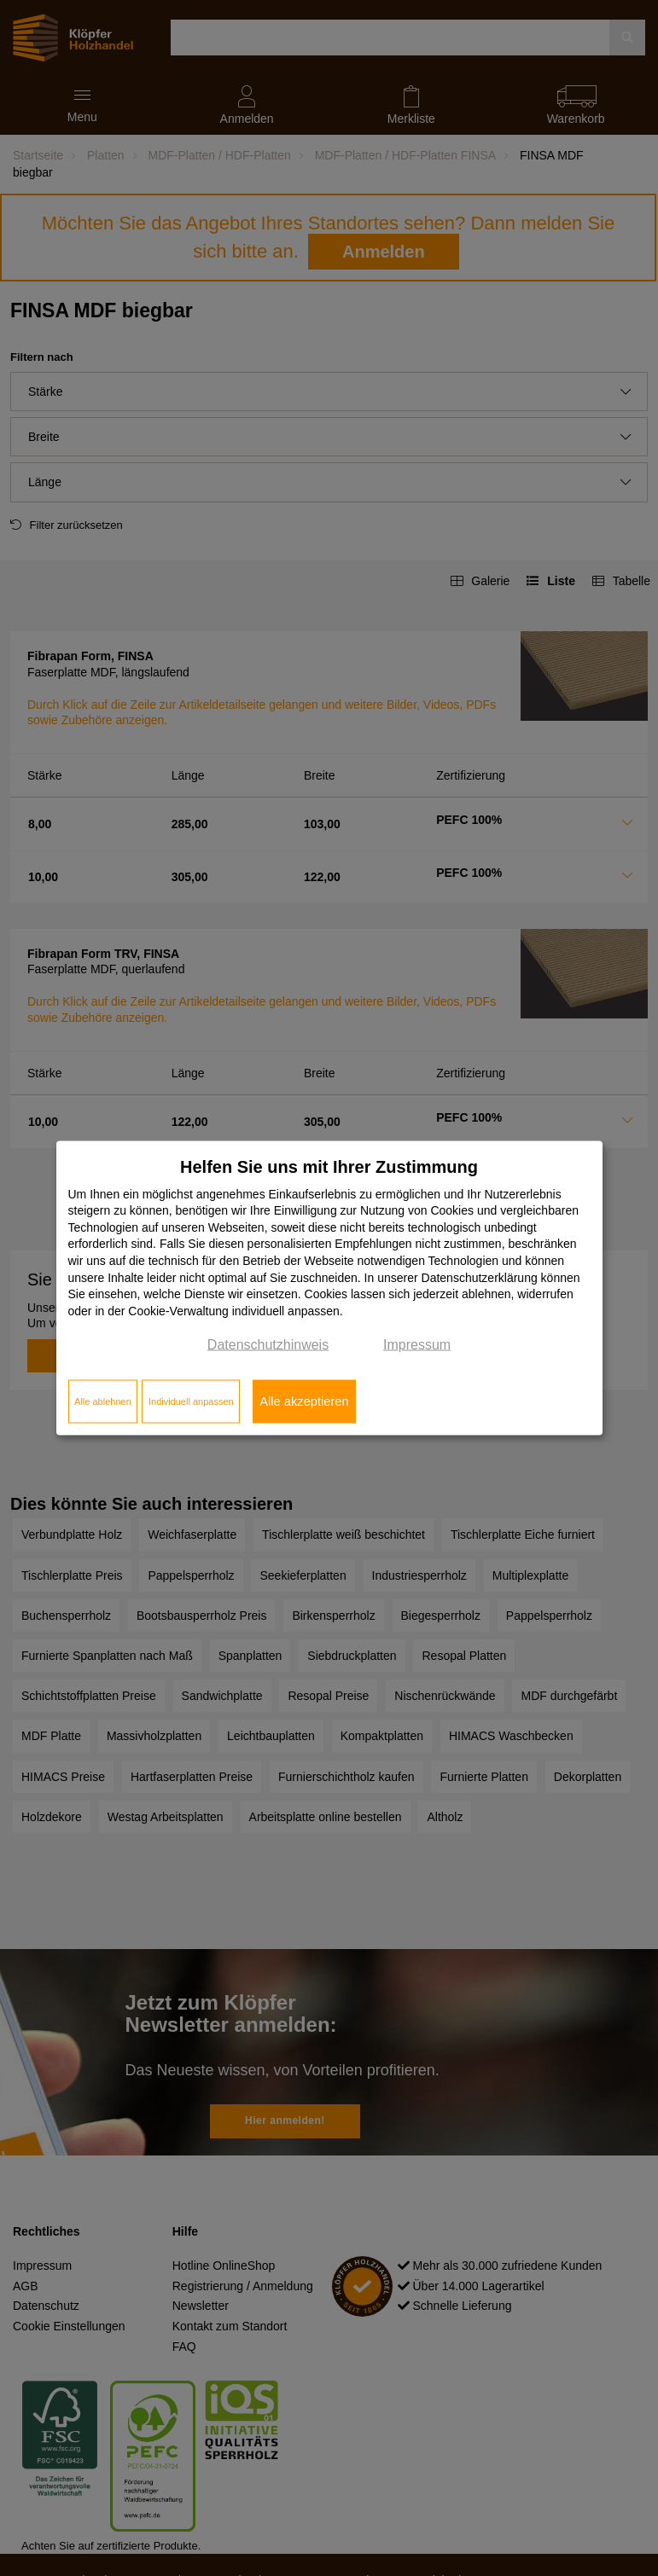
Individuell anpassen (191, 1401)
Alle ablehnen (102, 1401)
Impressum (417, 1344)
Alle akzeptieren (303, 1401)
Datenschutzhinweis (268, 1344)
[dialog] (329, 1288)
